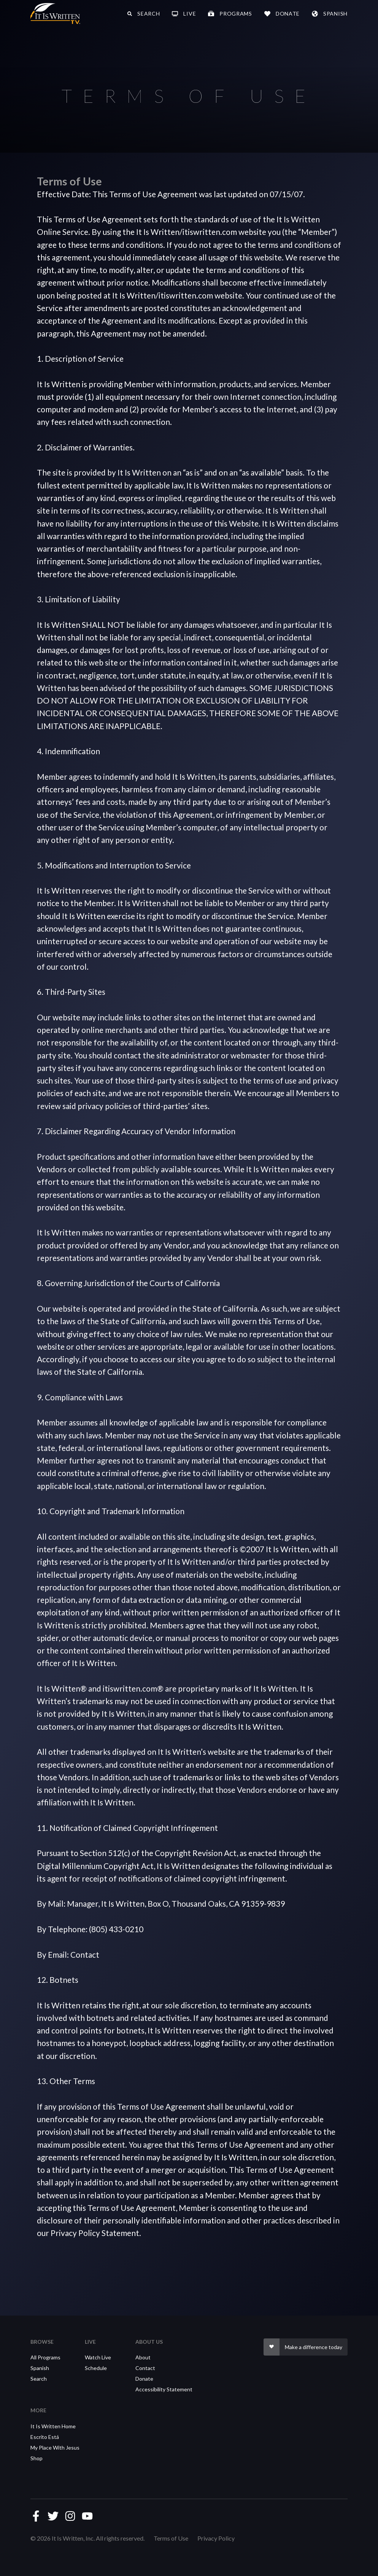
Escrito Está (44, 2437)
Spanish (39, 2368)
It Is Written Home (53, 2426)
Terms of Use (171, 2538)
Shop (36, 2458)
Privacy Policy (216, 2538)
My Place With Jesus (54, 2447)
